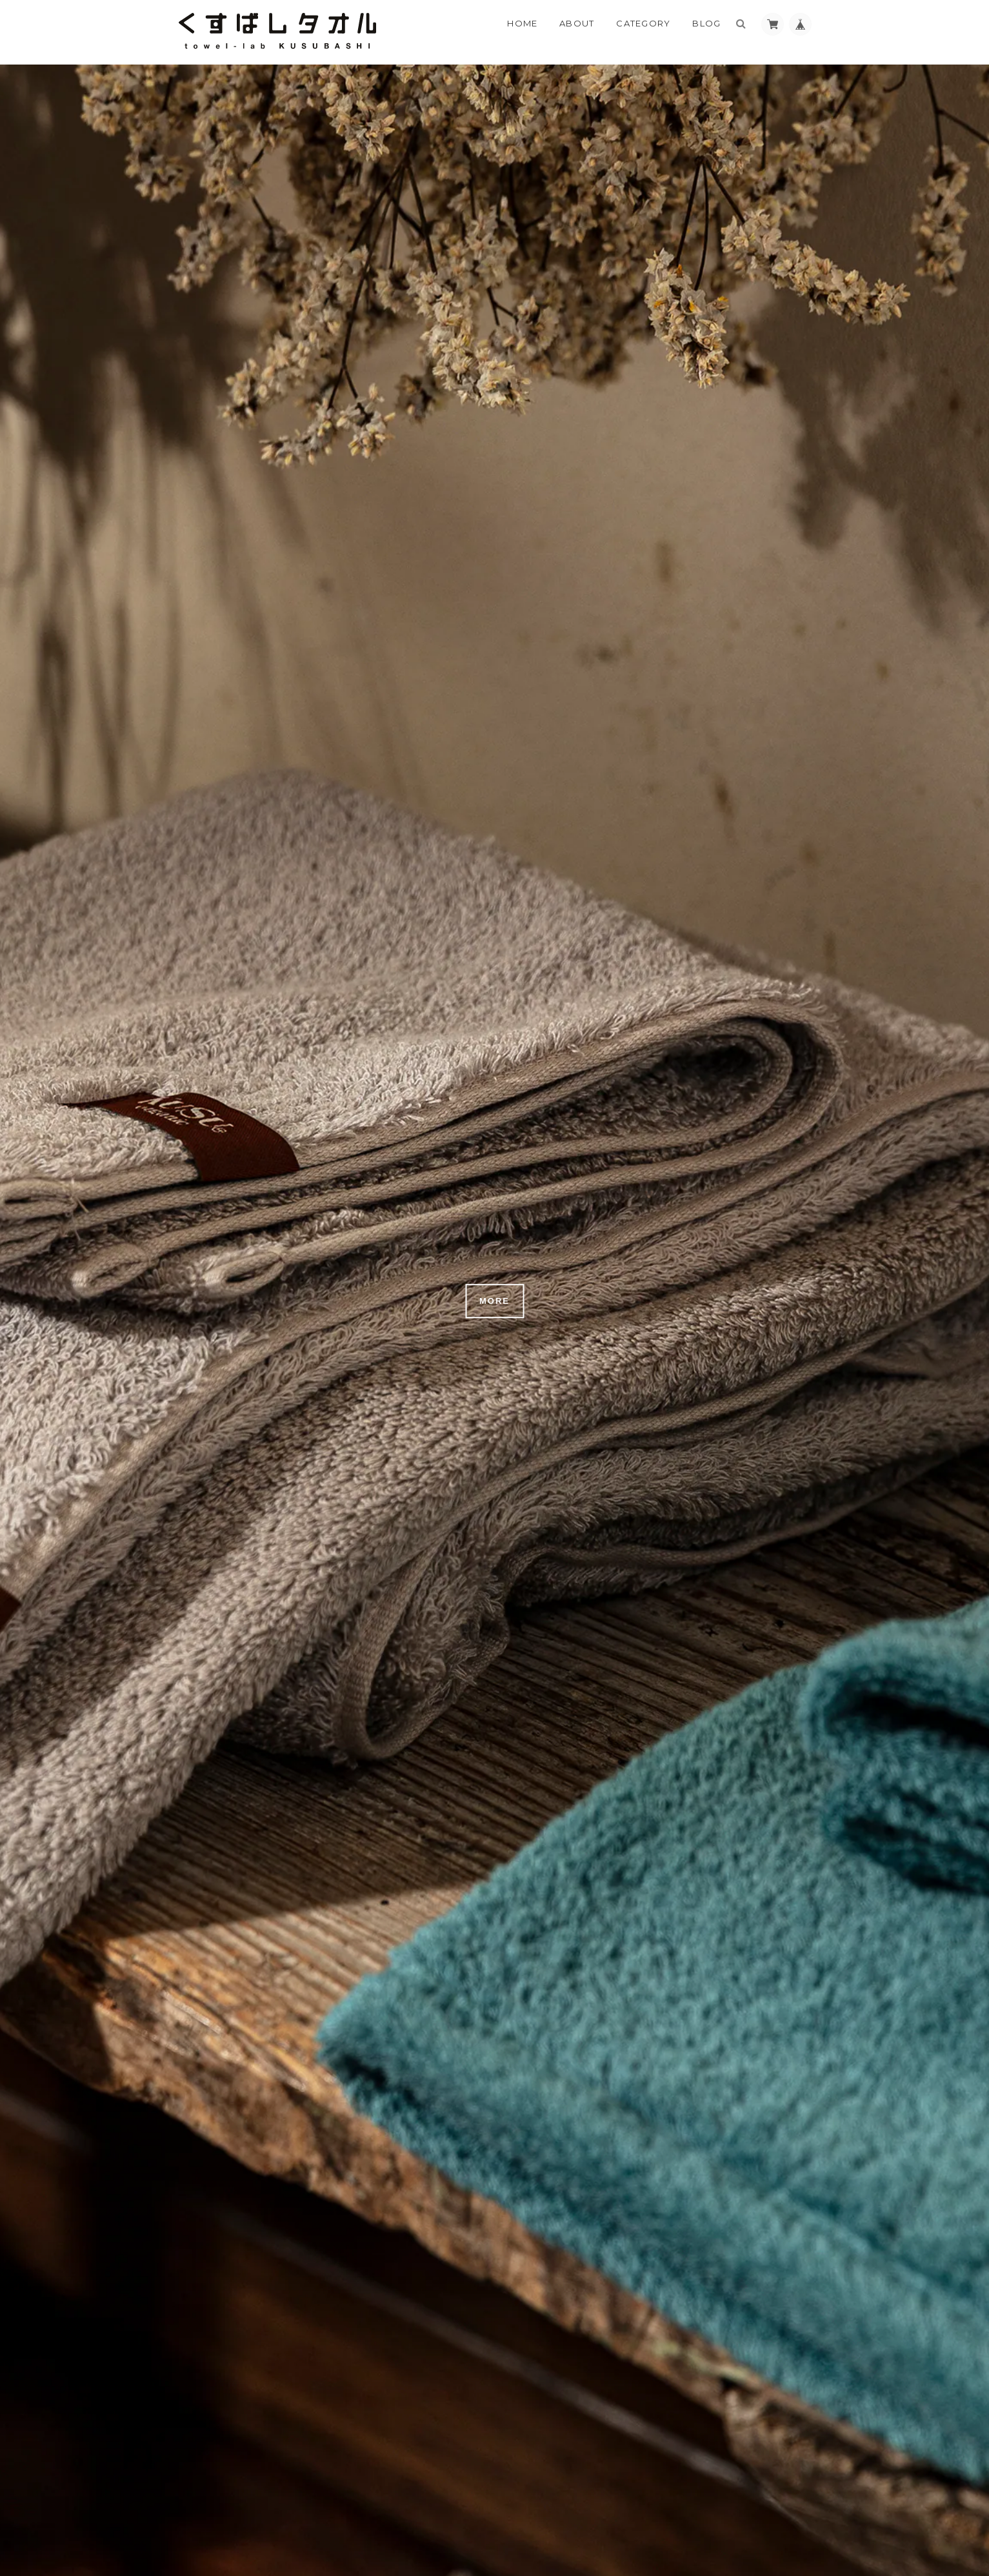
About (577, 23)
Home (522, 23)
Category (643, 23)
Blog (706, 23)
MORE (494, 1301)
